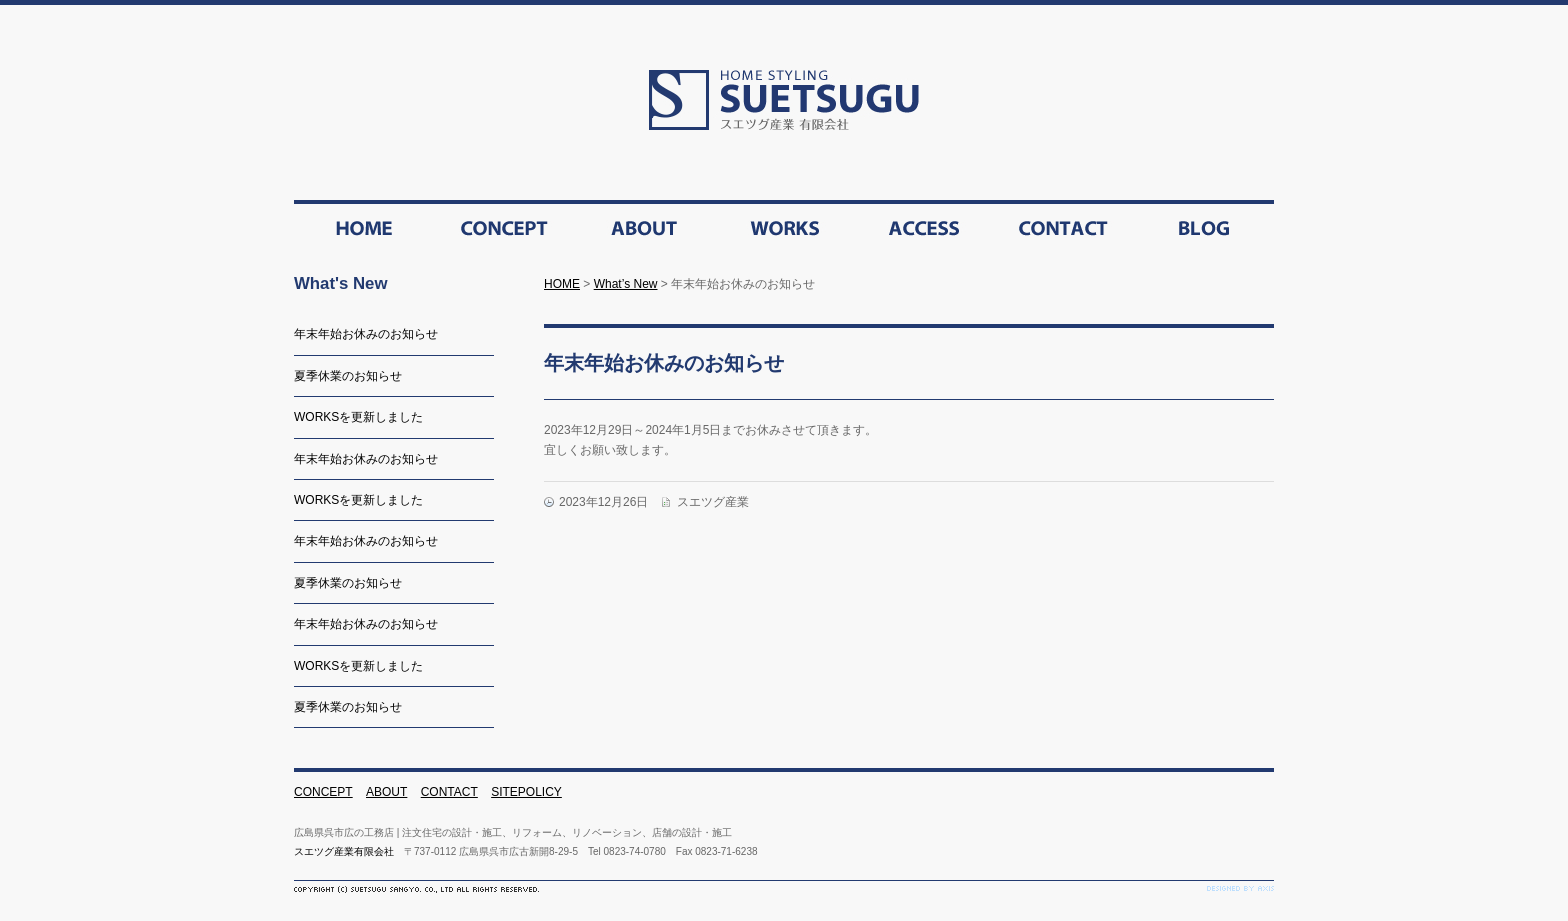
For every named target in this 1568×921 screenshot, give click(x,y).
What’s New (626, 284)
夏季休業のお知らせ (348, 376)
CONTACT (449, 792)
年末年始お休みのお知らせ (366, 334)
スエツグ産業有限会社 (344, 851)
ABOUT (386, 792)
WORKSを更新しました (358, 417)
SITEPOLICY (526, 792)
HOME (562, 284)
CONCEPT (323, 792)
